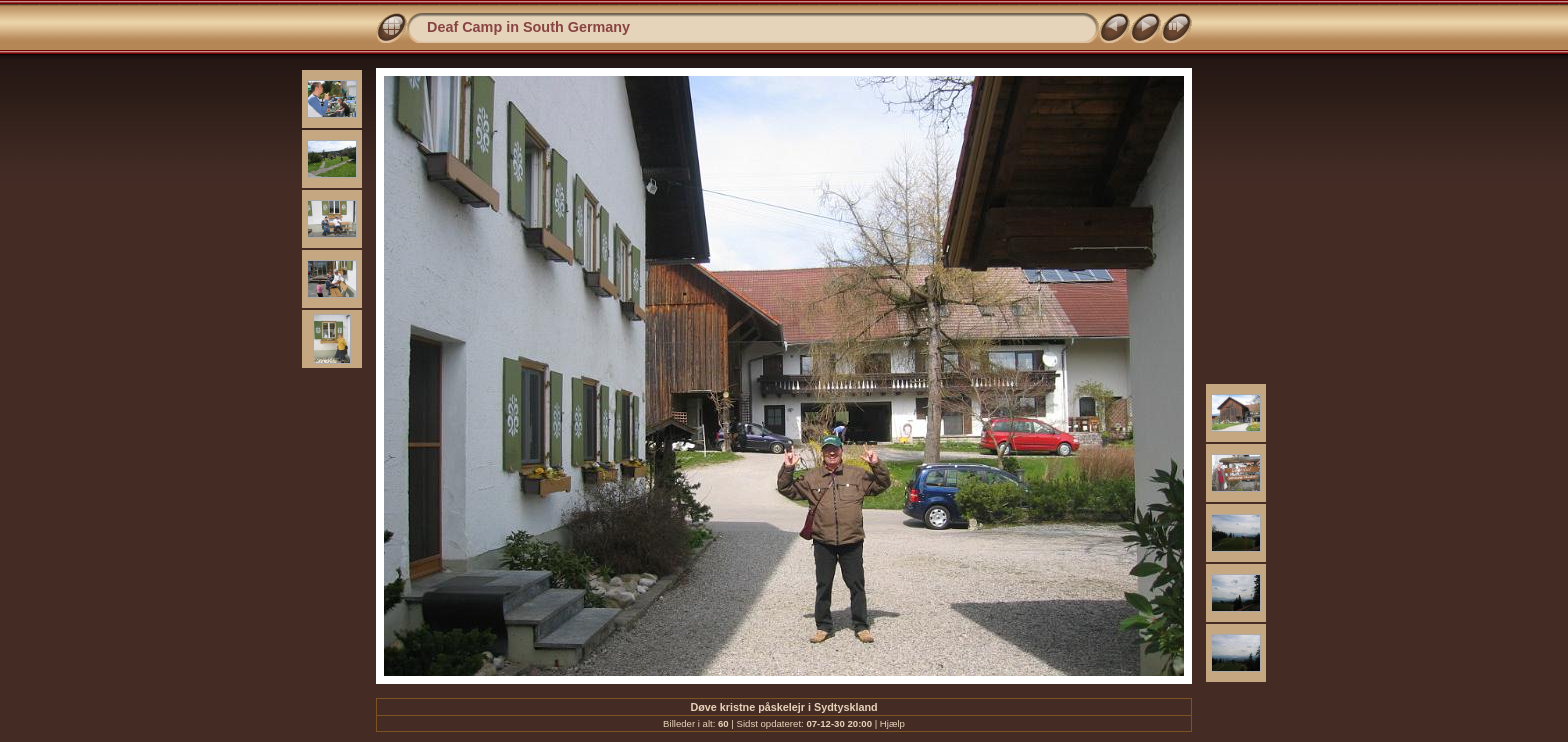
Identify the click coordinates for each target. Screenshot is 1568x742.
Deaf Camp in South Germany (528, 27)
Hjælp (892, 723)
